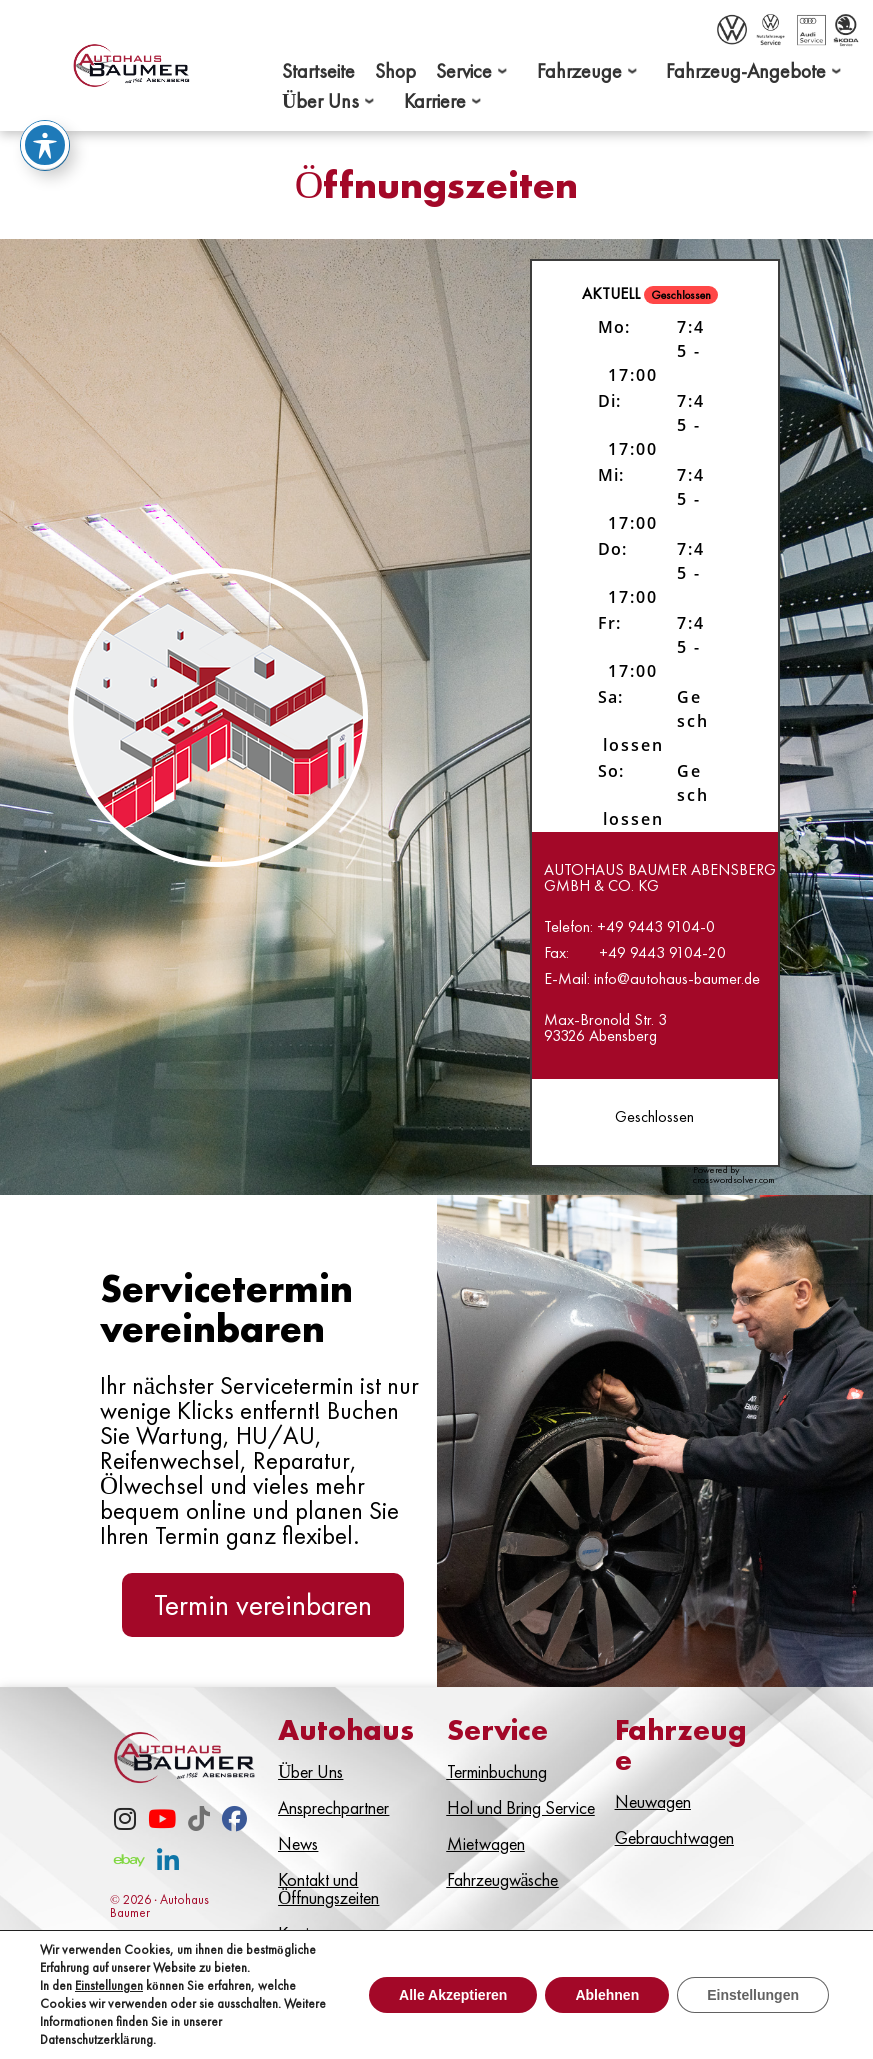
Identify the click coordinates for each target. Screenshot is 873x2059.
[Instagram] (125, 1822)
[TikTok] (199, 1822)
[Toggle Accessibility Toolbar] (45, 142)
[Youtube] (162, 1822)
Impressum (615, 2001)
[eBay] (129, 1864)
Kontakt (521, 2001)
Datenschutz (728, 2001)
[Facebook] (234, 1822)
